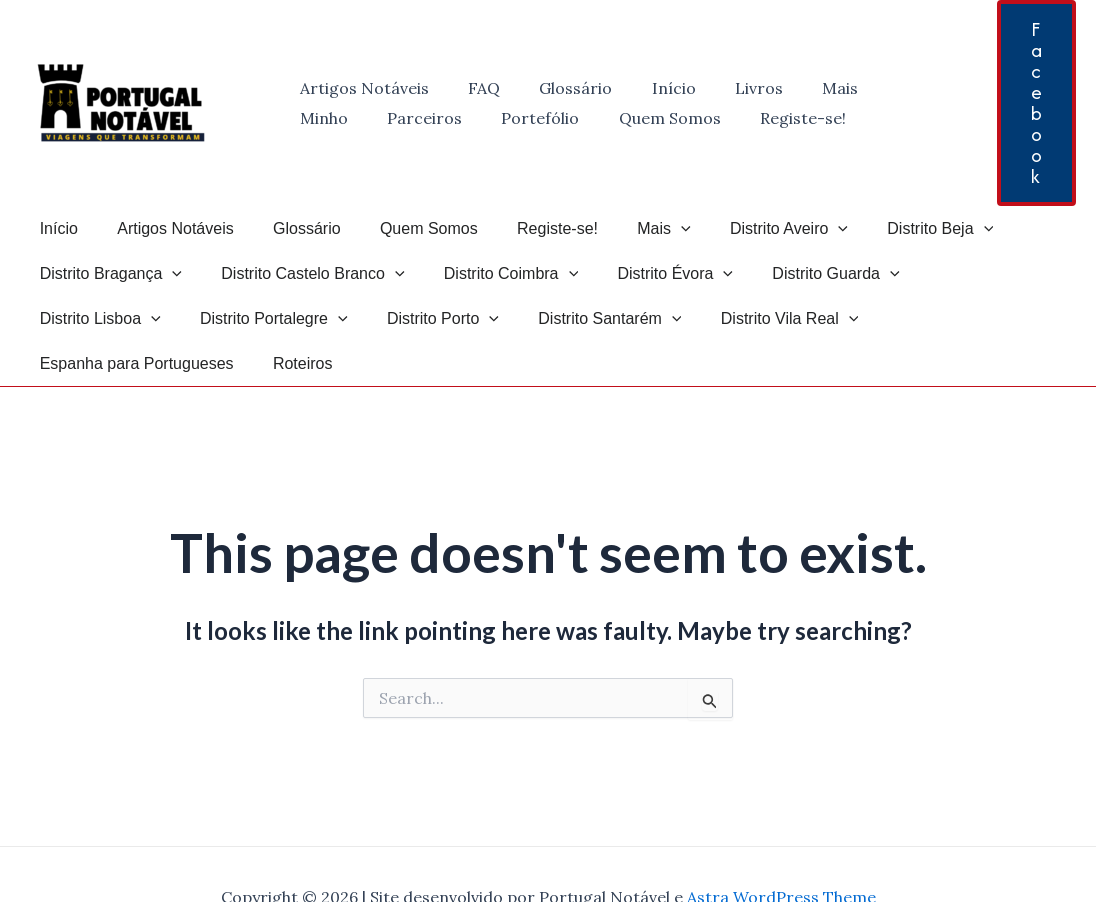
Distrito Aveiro (741, 228)
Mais (800, 88)
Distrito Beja (885, 228)
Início (648, 88)
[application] (641, 228)
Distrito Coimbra (493, 273)
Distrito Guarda (802, 273)
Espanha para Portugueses (801, 318)
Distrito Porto (272, 318)
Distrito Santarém (431, 318)
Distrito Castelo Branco (301, 273)
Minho (874, 88)
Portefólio (442, 118)
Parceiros (333, 118)
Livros (726, 88)
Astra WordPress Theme (781, 852)
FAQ (473, 88)
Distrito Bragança (107, 273)
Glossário (557, 88)
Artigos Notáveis (360, 88)
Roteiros (960, 318)
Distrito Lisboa (959, 273)
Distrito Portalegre (110, 318)
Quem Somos (564, 118)
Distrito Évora (650, 273)
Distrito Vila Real (604, 318)
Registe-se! (690, 118)
